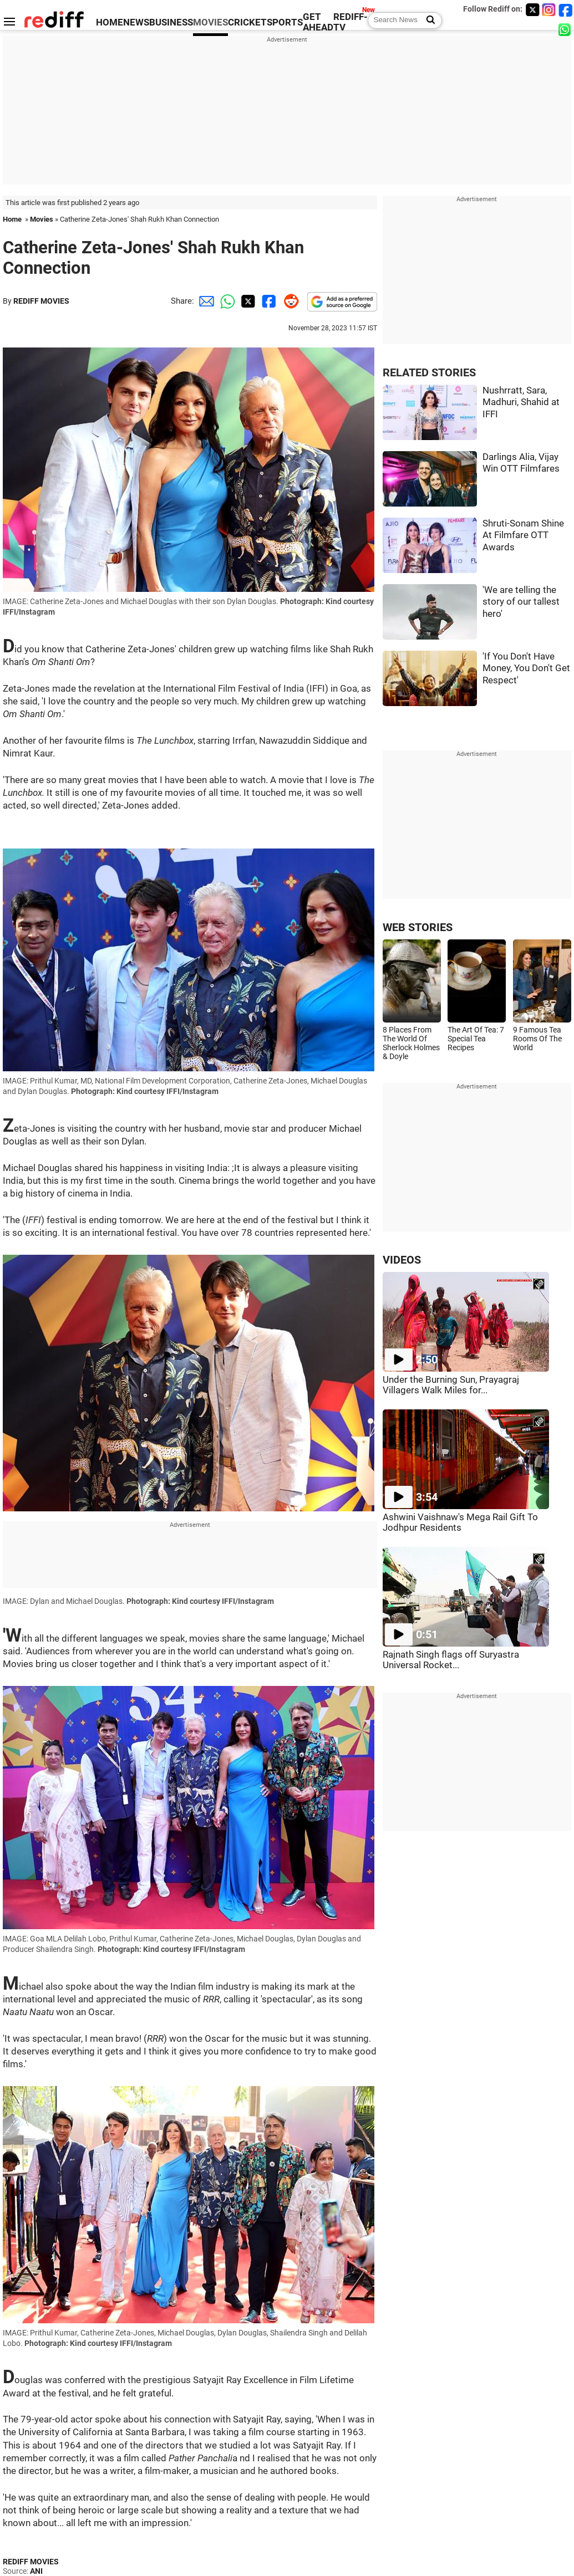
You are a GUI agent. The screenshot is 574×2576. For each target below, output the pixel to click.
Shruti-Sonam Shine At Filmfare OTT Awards (523, 535)
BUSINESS (171, 22)
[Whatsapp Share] (225, 301)
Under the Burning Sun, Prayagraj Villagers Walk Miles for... (451, 1385)
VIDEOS (402, 1260)
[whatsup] (565, 29)
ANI (36, 2571)
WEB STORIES (418, 927)
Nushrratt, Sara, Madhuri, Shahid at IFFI (521, 402)
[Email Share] (204, 301)
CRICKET (247, 22)
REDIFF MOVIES (41, 301)
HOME (109, 22)
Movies (41, 219)
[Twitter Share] (246, 301)
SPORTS (285, 22)
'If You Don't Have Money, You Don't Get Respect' (526, 668)
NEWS (136, 22)
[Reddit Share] (288, 301)
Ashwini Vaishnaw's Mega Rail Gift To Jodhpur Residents (460, 1522)
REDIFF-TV (350, 22)
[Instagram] (549, 10)
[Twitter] (532, 10)
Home (12, 219)
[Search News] (427, 20)
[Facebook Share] (267, 301)
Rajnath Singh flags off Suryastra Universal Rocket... (451, 1659)
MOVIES (210, 22)
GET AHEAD (318, 22)
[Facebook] (565, 10)
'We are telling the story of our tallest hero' (521, 602)
